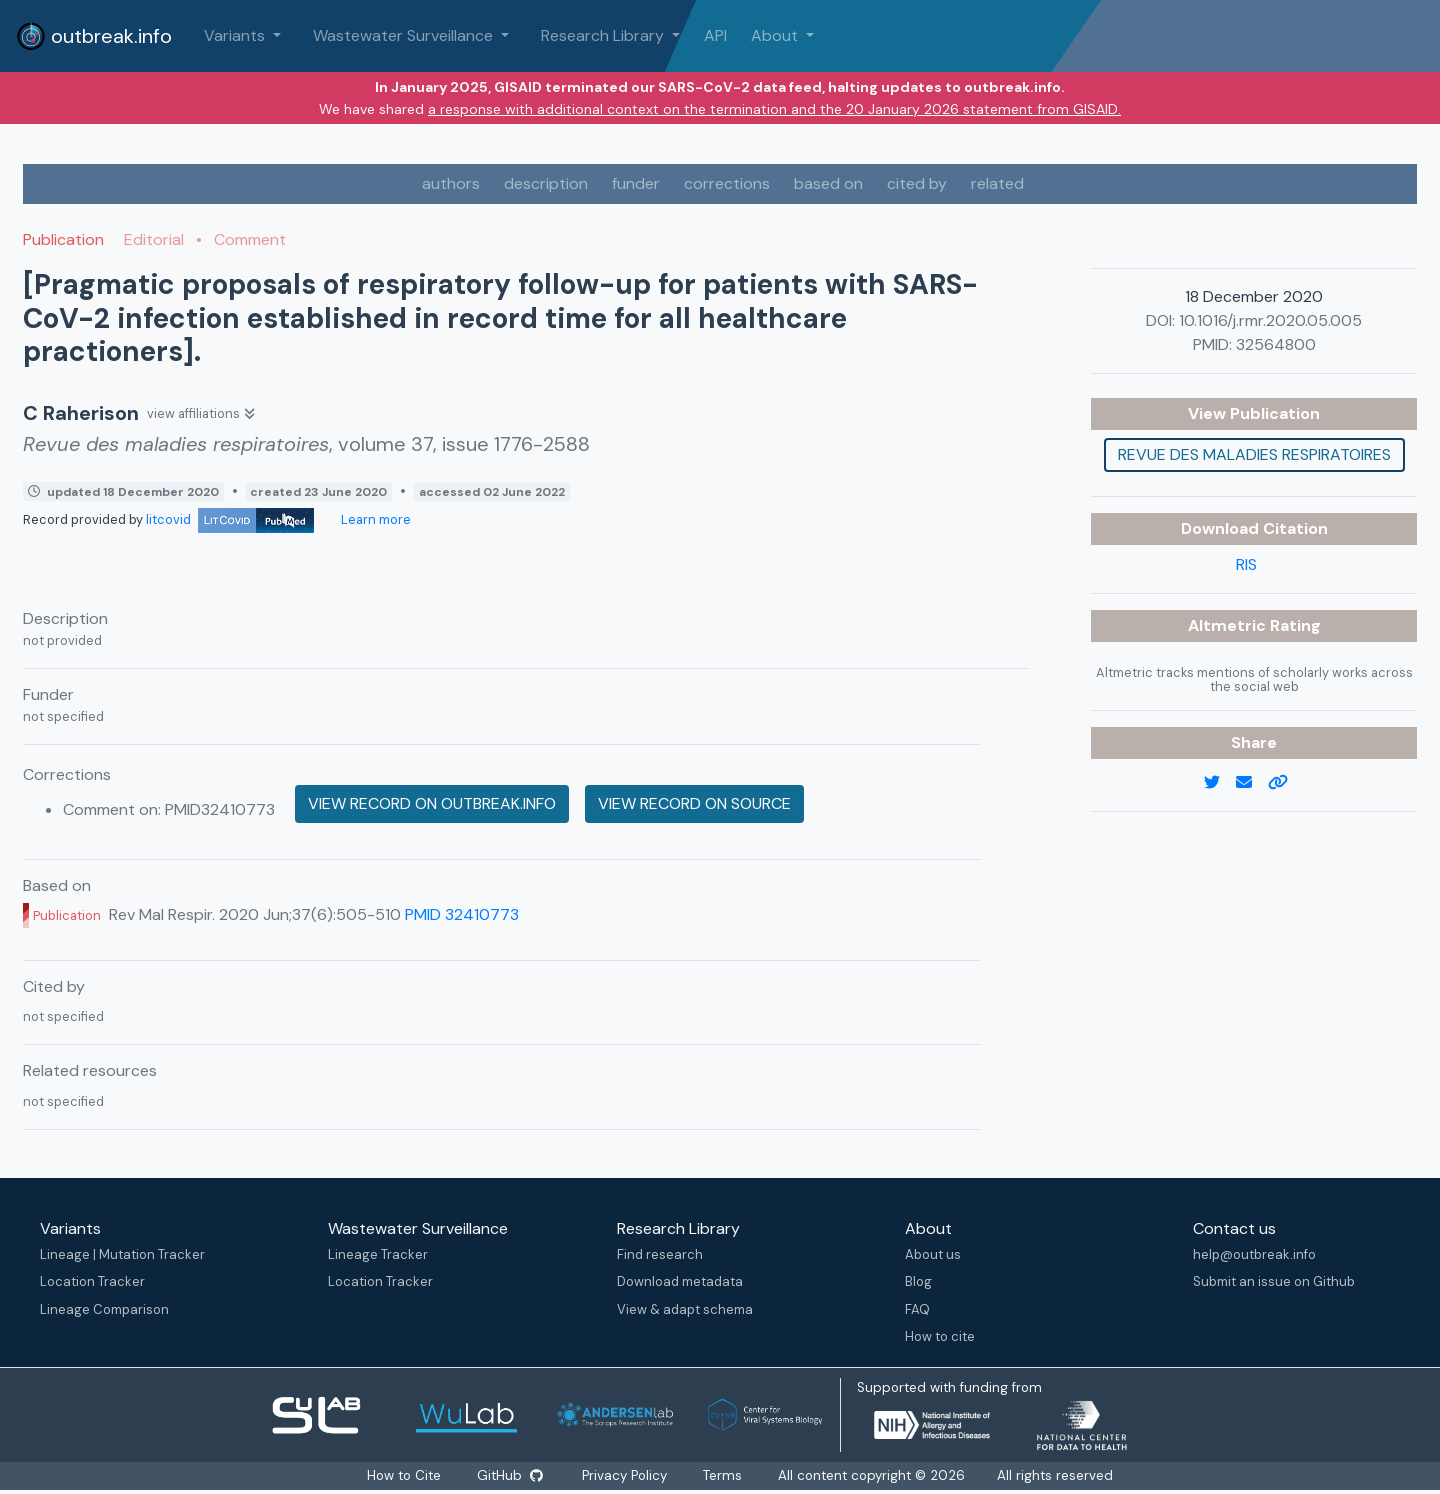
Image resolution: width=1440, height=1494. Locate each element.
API (715, 35)
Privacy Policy (626, 1475)
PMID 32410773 (462, 914)
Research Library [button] (604, 35)
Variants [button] (236, 35)
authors (451, 183)
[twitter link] (1220, 783)
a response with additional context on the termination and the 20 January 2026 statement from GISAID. (774, 109)
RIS (1246, 564)
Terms (724, 1475)
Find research (660, 1254)
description (546, 183)
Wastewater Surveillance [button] (405, 35)
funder (636, 183)
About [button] (776, 35)
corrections (727, 183)
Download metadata (680, 1281)
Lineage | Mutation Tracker (122, 1254)
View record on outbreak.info (432, 803)
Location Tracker (92, 1281)
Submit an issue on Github (1274, 1281)
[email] (1252, 783)
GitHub (509, 1475)
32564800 (1276, 344)
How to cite (940, 1336)
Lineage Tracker (378, 1254)
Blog (918, 1281)
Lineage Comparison (104, 1309)
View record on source (694, 803)
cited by (917, 183)
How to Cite (404, 1475)
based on (828, 183)
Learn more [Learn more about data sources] (374, 519)
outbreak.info (94, 36)
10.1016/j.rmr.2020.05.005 (1270, 320)
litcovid (230, 519)
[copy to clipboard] (1286, 783)
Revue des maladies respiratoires (1254, 454)
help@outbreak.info (1254, 1254)
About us (933, 1254)
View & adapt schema (685, 1309)
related (997, 183)
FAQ (917, 1309)
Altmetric (1229, 625)
